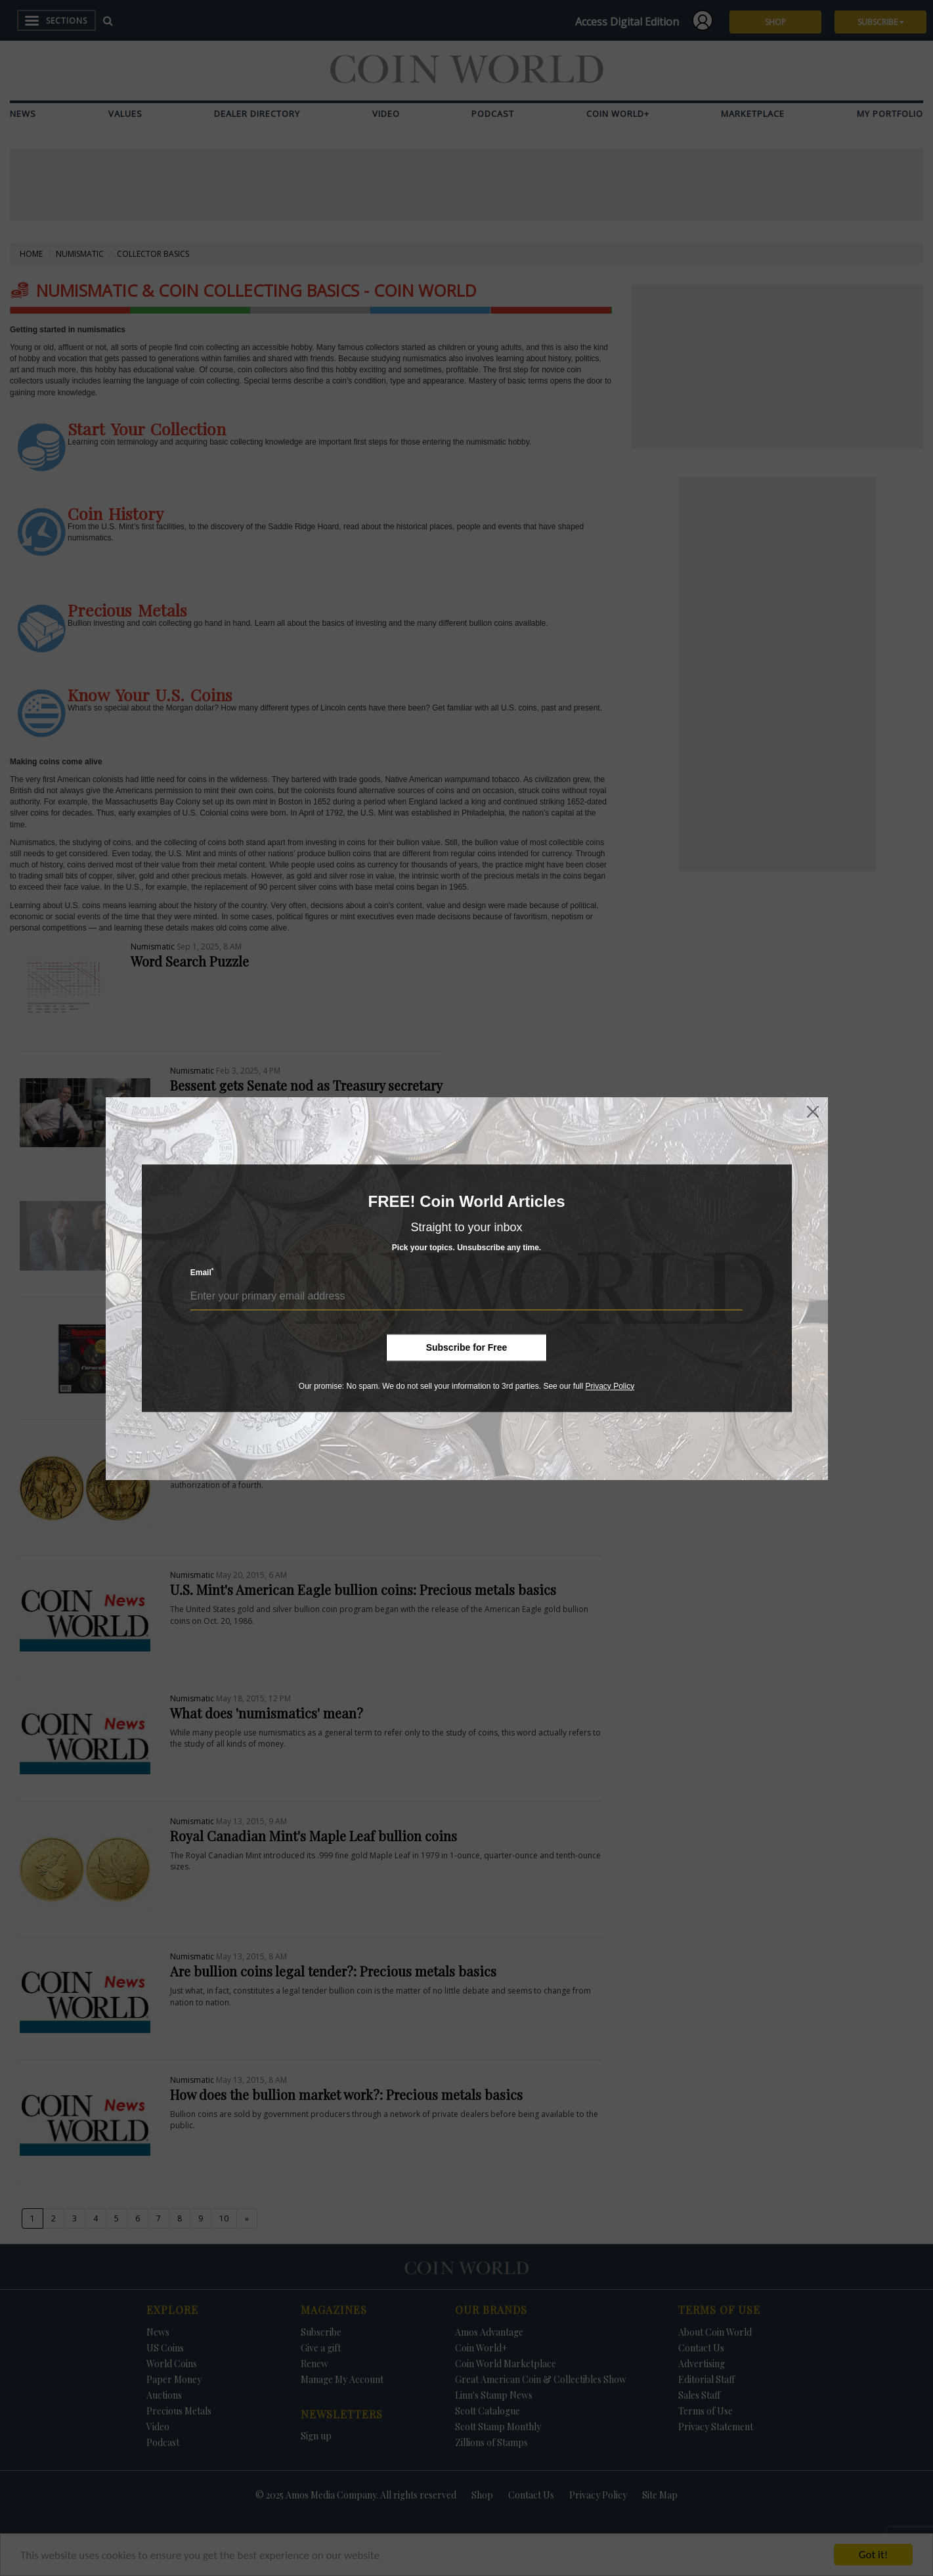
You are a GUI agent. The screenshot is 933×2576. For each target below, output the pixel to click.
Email (202, 1272)
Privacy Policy (609, 1386)
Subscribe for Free (467, 1347)
